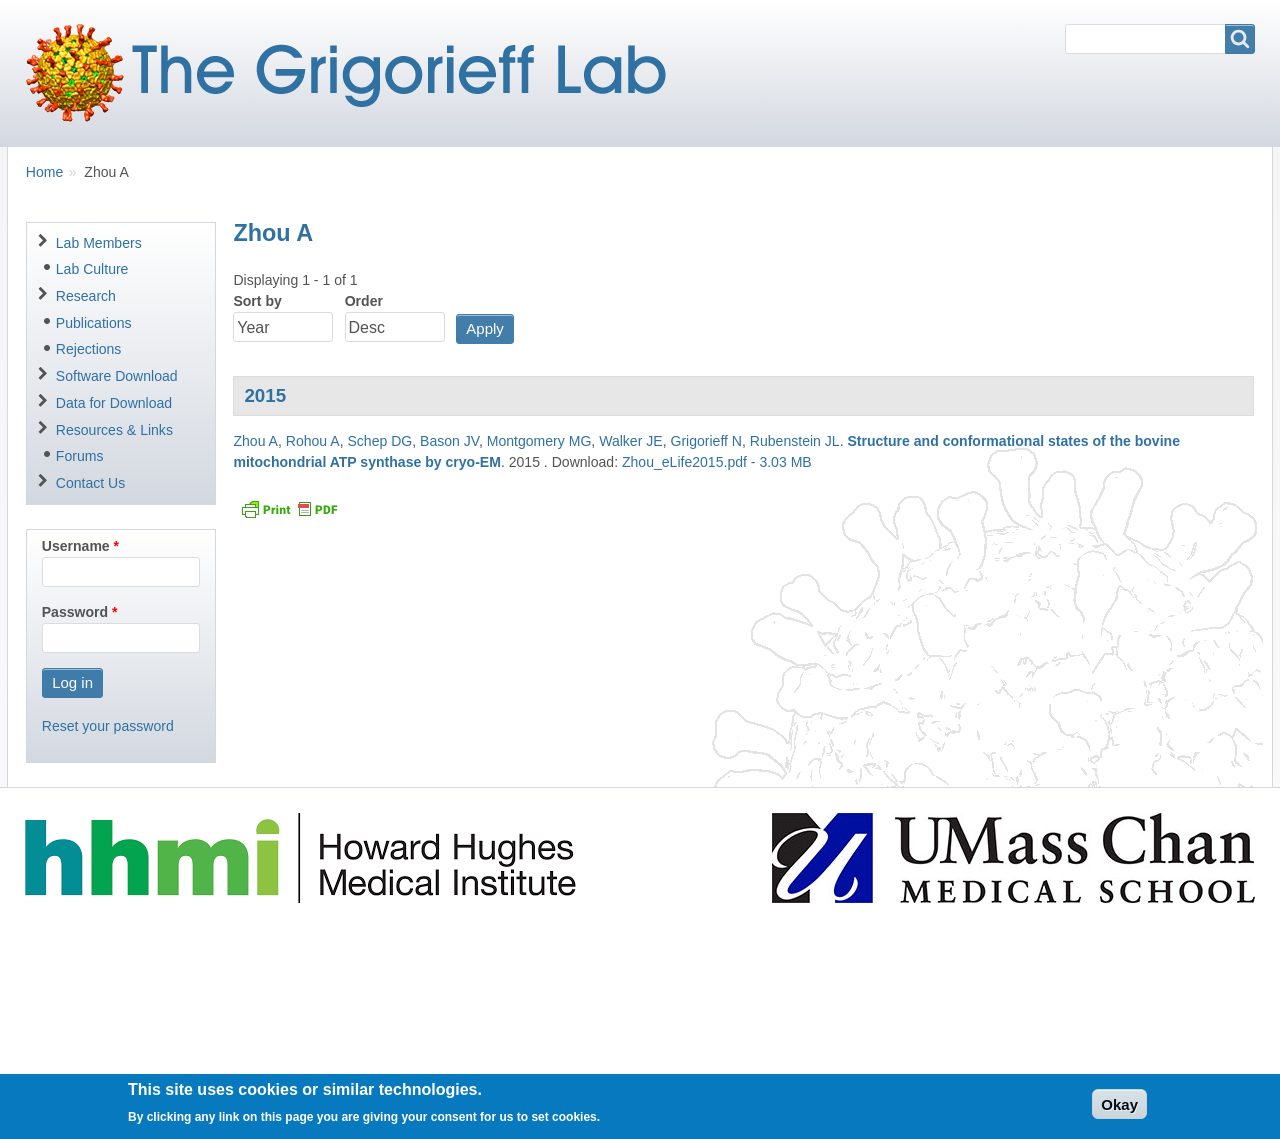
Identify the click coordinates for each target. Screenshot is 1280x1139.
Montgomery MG (539, 441)
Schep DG (379, 441)
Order (364, 301)
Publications (94, 323)
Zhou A (255, 441)
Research (86, 296)
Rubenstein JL (795, 441)
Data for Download (114, 403)
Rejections (89, 349)
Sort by (257, 301)
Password (75, 612)
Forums (80, 456)
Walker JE (630, 441)
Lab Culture (92, 269)
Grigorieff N (706, 441)
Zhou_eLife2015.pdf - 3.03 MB (717, 462)
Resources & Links (114, 430)
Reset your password (108, 726)
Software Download (117, 376)
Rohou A (313, 441)
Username (76, 546)
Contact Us (90, 483)
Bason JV (449, 441)
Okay (1119, 1110)
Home (44, 172)
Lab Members (99, 243)
